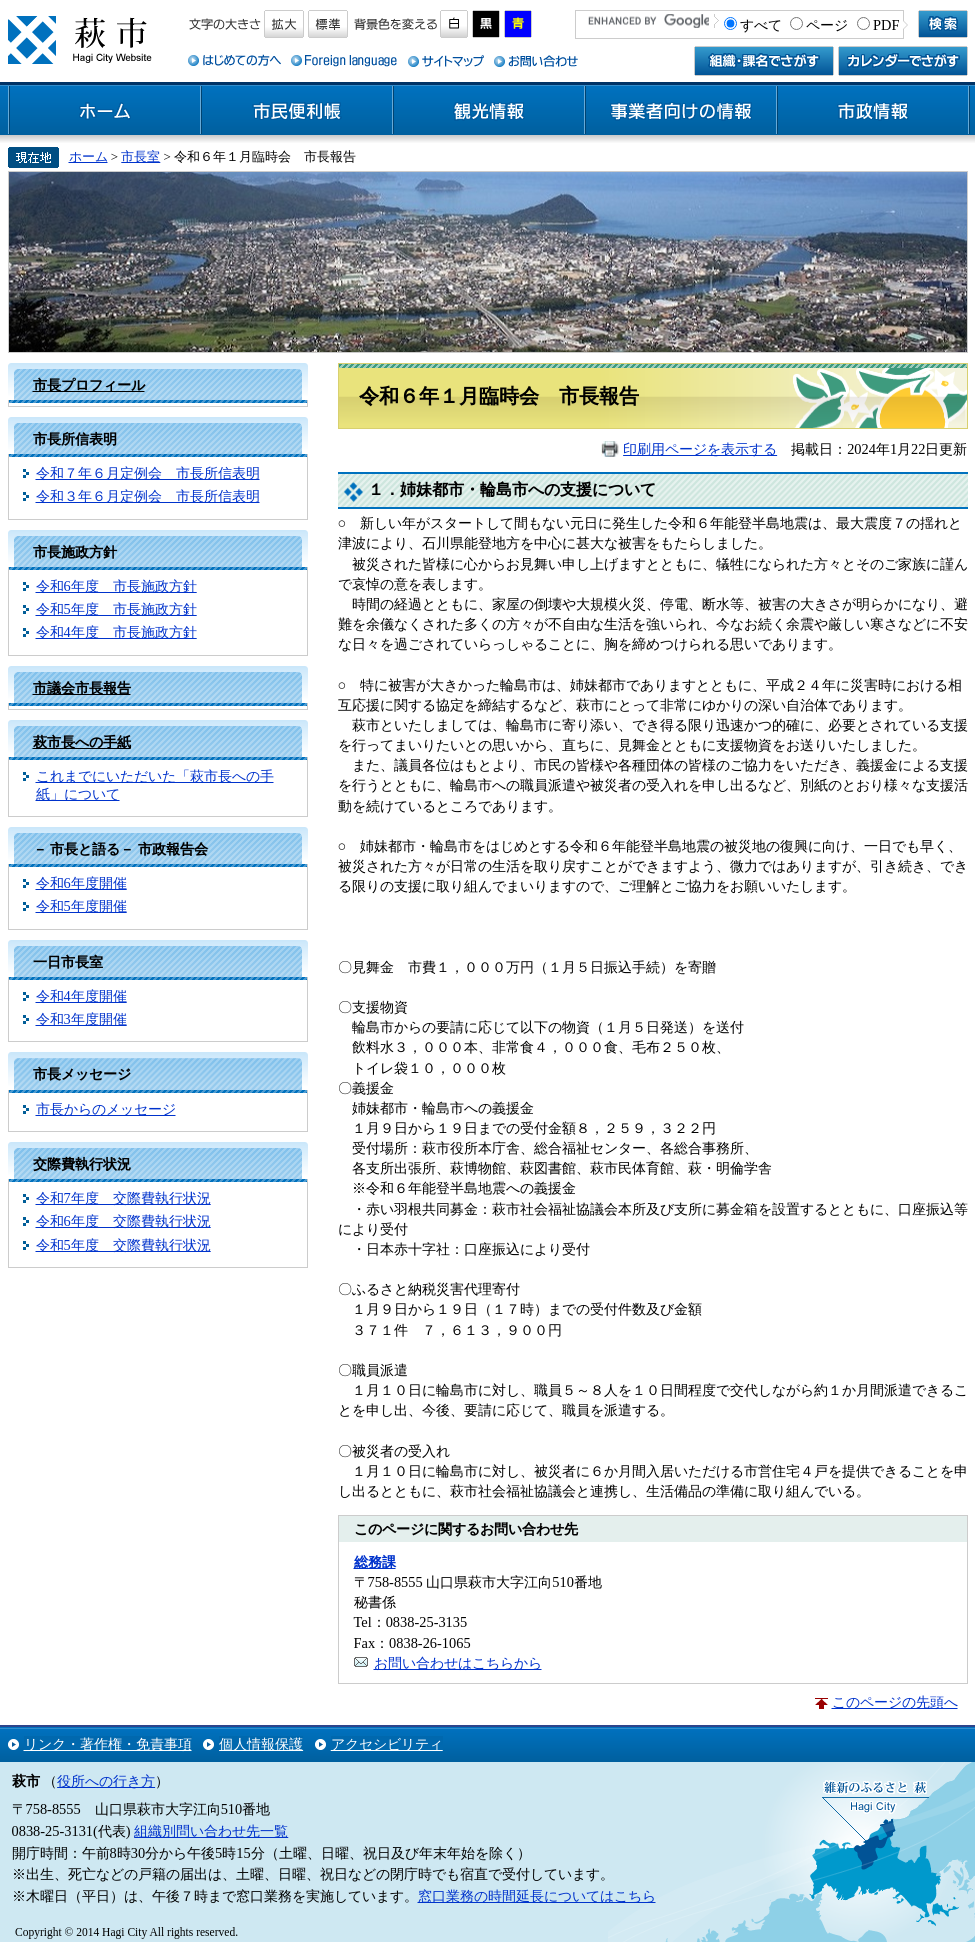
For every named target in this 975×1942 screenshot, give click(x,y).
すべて (761, 25)
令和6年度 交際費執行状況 (123, 1221)
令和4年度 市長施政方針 (116, 632)
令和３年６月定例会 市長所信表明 (148, 496)
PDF (886, 25)
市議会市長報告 (82, 688)
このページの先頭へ (895, 1702)
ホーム (105, 111)
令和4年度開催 (81, 996)
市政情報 (873, 111)
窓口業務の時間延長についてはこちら (537, 1896)
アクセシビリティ (387, 1744)
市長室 (140, 156)
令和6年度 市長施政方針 (116, 586)
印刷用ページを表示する (700, 449)
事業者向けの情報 (681, 111)
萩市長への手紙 (82, 742)
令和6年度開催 (81, 883)
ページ (827, 25)
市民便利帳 (297, 111)
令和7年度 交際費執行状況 (123, 1198)
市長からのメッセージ (106, 1109)
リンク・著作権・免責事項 (108, 1744)
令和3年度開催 (81, 1019)
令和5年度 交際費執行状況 (123, 1245)
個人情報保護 (261, 1744)
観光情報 (489, 111)
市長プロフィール (89, 385)
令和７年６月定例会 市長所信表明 (148, 473)
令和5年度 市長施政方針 (116, 609)
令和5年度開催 (81, 906)
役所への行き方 (106, 1781)
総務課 (375, 1562)
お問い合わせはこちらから (458, 1663)
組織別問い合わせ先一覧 (211, 1831)
